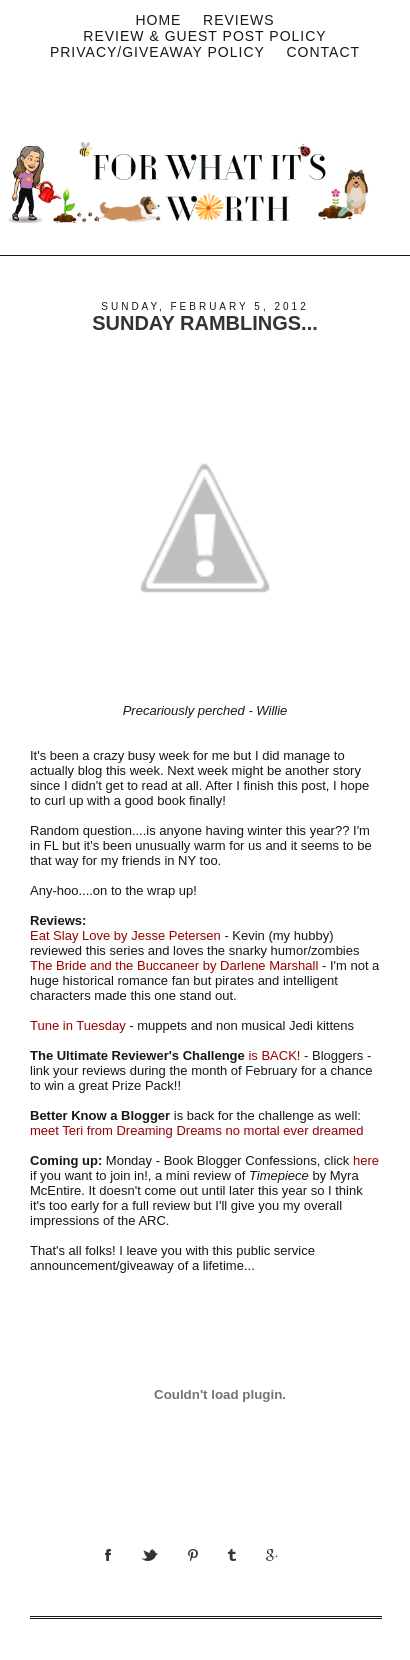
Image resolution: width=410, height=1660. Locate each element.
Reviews (239, 20)
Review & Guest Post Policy (204, 36)
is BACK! (274, 1055)
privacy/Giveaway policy (157, 52)
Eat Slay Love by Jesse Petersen (125, 935)
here (366, 1160)
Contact (323, 52)
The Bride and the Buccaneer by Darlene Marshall (174, 965)
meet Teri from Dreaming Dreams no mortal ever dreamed (197, 1130)
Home (158, 20)
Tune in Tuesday (78, 1025)
